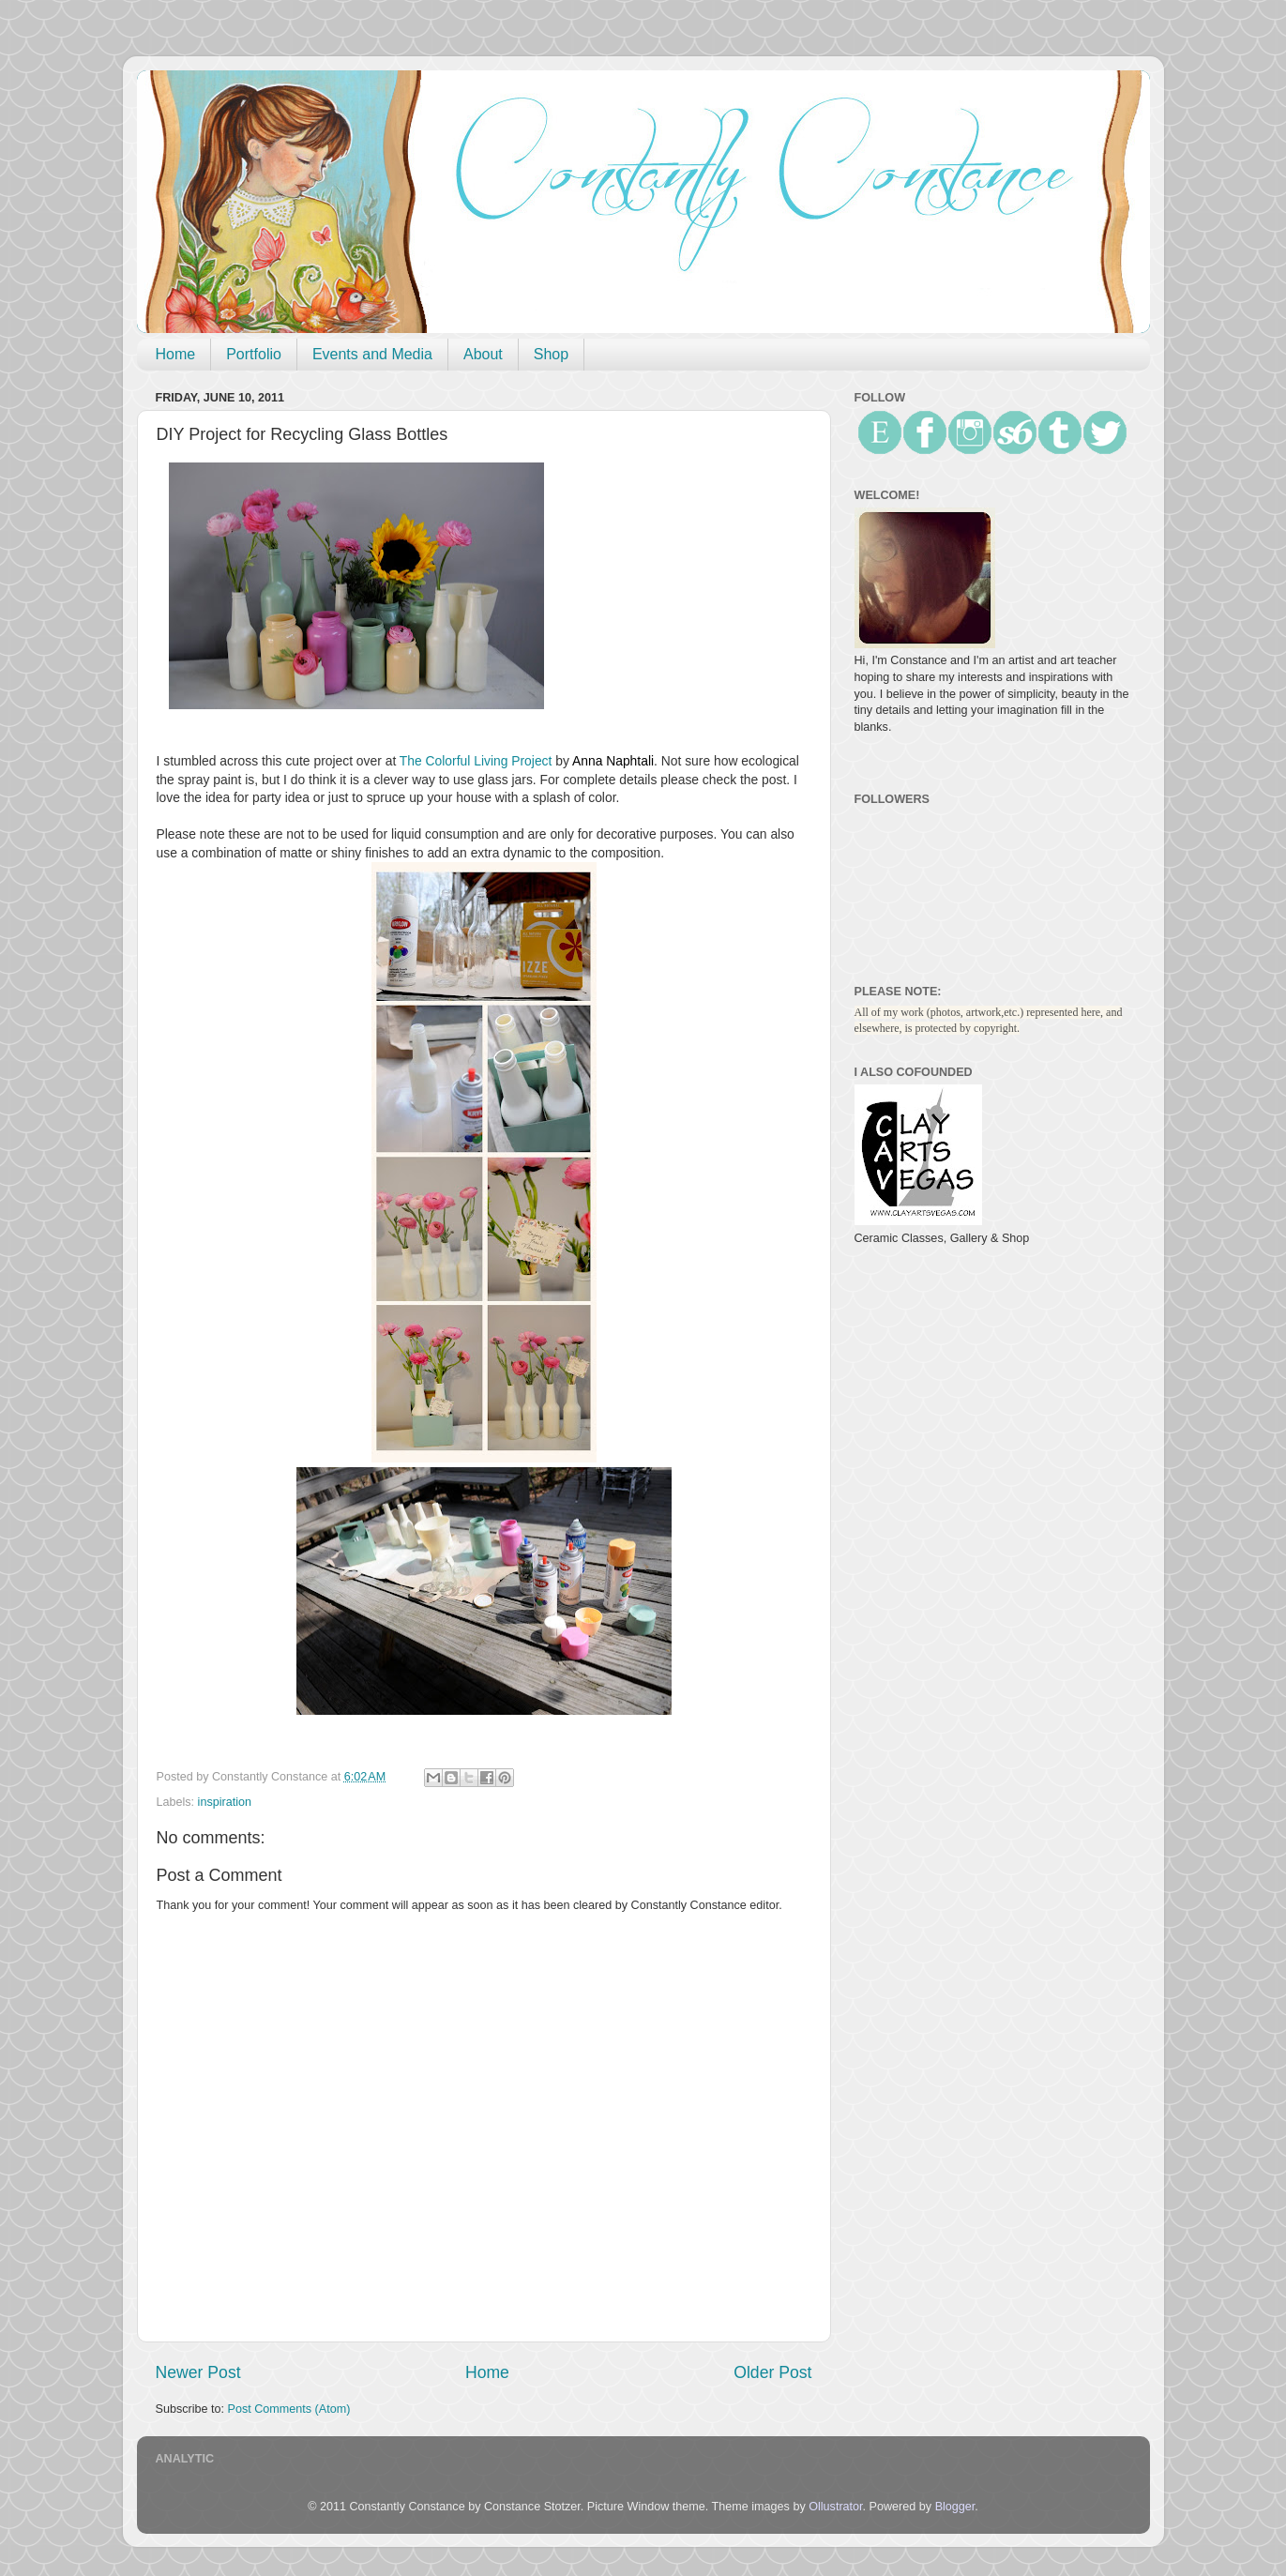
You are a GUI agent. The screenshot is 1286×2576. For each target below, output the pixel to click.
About (483, 354)
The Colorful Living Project (476, 760)
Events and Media (372, 354)
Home (176, 354)
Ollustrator (835, 2506)
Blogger (955, 2506)
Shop (551, 354)
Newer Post (198, 2372)
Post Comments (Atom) (289, 2409)
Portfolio (253, 354)
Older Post (772, 2372)
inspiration (224, 1802)
